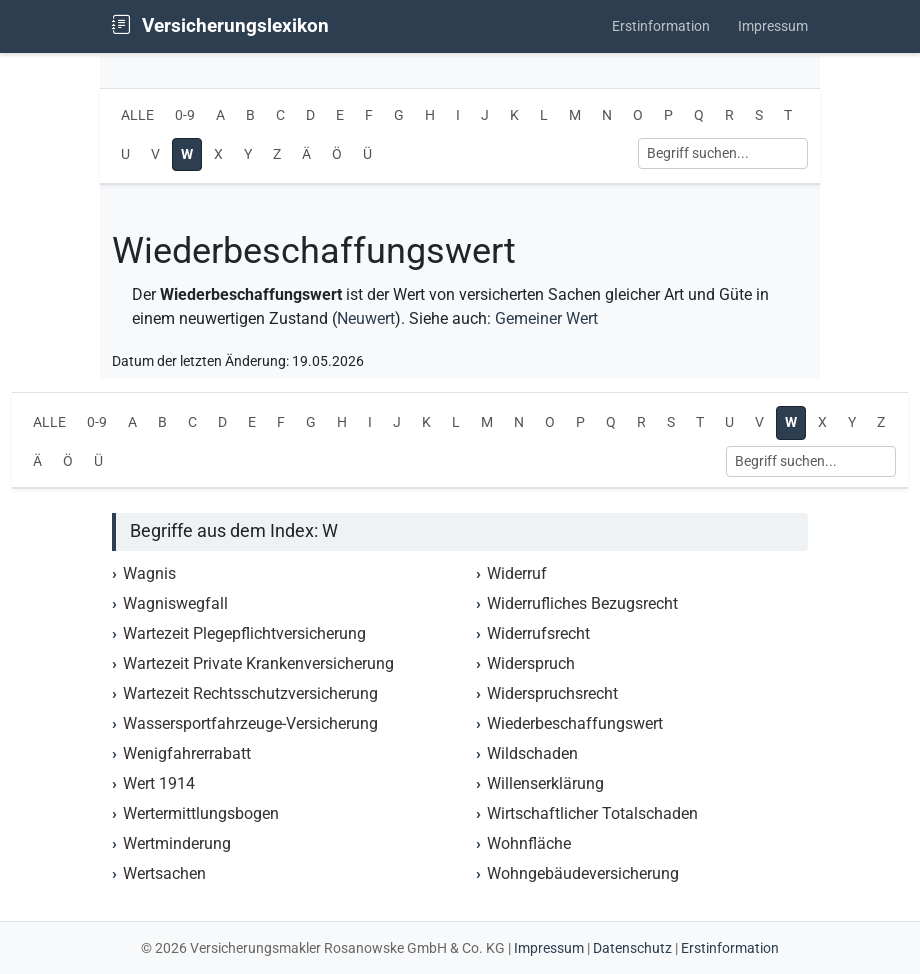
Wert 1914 (159, 783)
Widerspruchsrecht (552, 693)
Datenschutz (632, 948)
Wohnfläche (529, 843)
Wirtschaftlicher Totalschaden (592, 813)
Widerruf (517, 573)
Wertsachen (164, 873)
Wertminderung (177, 843)
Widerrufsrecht (538, 633)
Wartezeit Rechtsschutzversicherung (250, 693)
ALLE (137, 115)
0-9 (185, 115)
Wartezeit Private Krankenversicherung (258, 663)
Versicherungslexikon (220, 25)
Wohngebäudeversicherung (583, 873)
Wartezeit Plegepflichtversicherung (244, 633)
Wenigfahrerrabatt (187, 753)
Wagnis (149, 573)
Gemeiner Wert (546, 318)
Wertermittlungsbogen (201, 813)
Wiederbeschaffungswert (575, 723)
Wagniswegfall (175, 603)
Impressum (773, 26)
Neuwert (366, 318)
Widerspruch (531, 663)
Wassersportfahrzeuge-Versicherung (250, 723)
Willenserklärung (545, 783)
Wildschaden (532, 753)
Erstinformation (661, 26)
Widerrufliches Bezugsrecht (582, 603)
